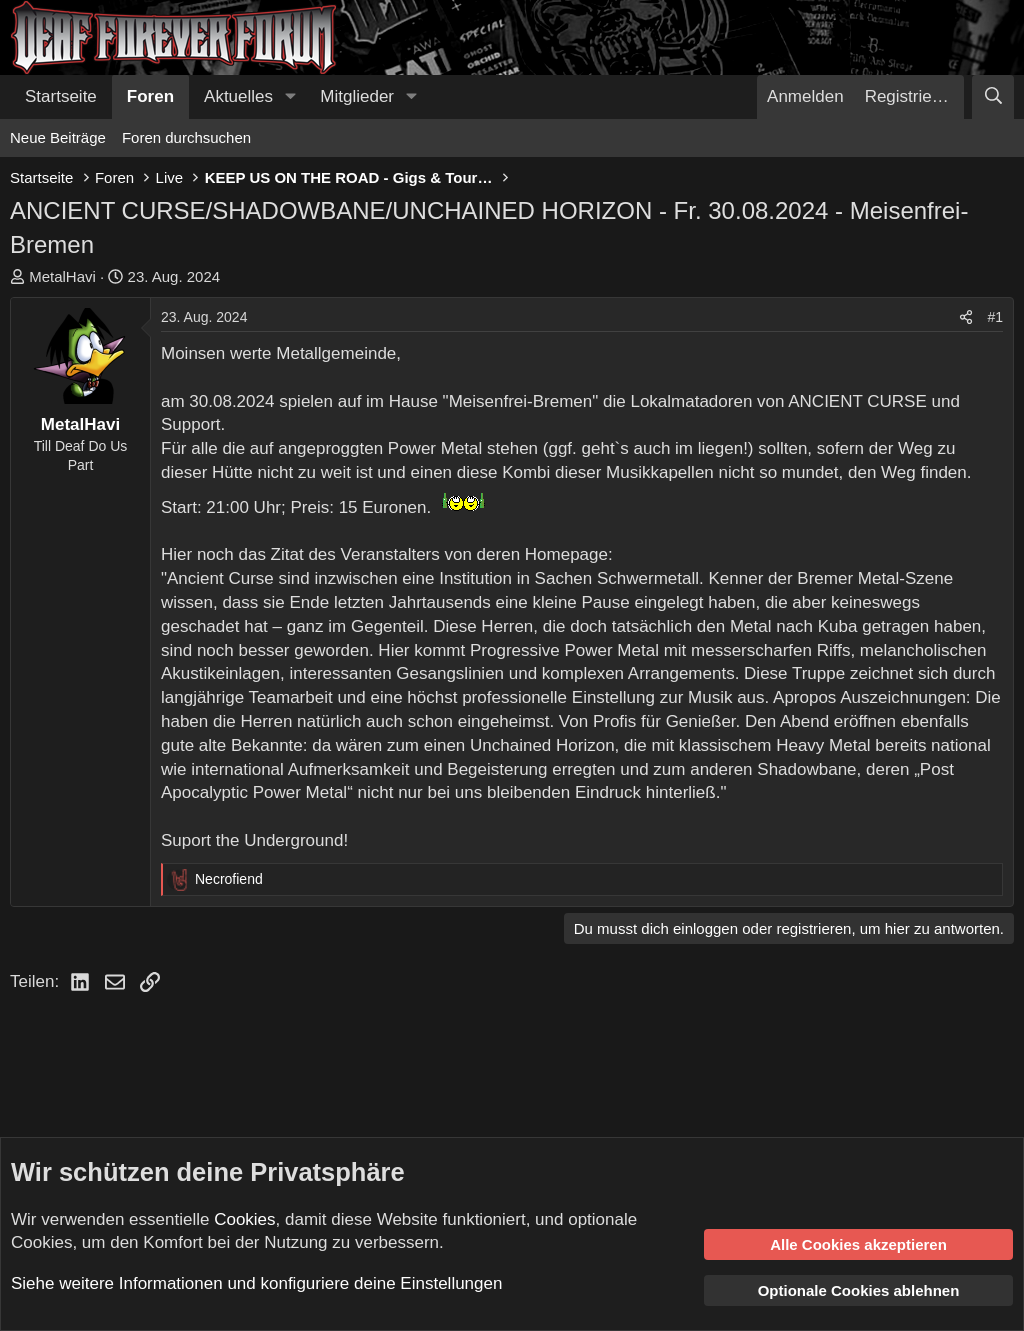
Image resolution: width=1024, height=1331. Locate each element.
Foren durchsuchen (186, 137)
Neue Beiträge (58, 137)
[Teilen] (966, 318)
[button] (290, 97)
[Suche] (993, 97)
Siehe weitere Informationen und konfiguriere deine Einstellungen (256, 1283)
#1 (995, 317)
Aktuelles (238, 96)
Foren (150, 96)
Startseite (61, 96)
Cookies (244, 1219)
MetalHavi (62, 276)
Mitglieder (357, 96)
